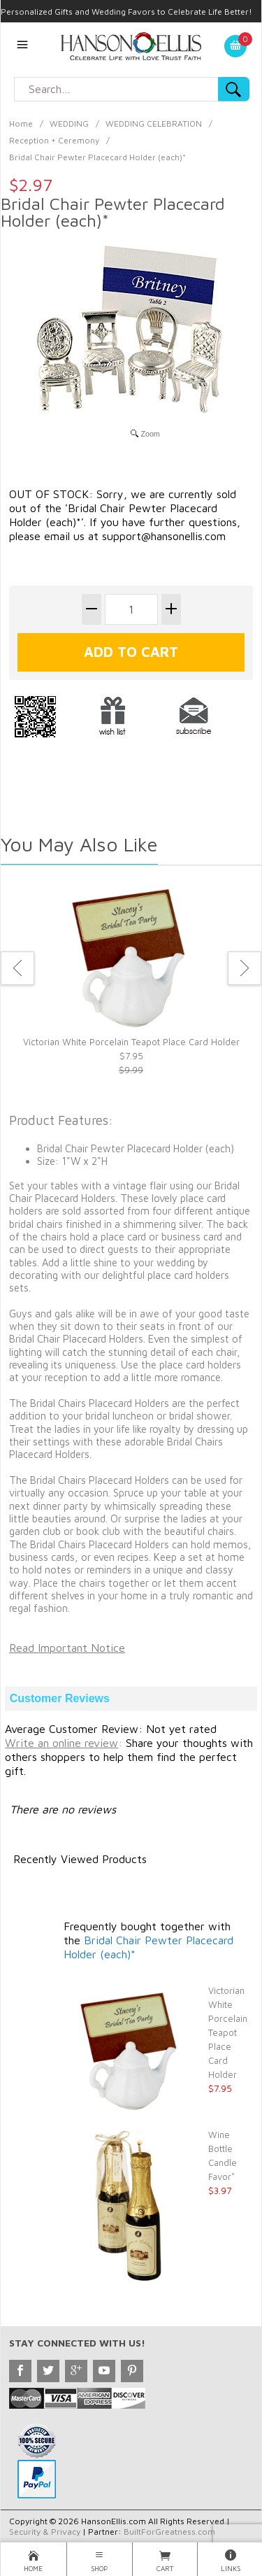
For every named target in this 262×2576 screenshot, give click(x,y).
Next (244, 968)
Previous (17, 968)
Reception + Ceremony (54, 140)
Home (21, 123)
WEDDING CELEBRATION (153, 123)
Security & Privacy (44, 2531)
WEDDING (69, 123)
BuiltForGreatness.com (169, 2531)
